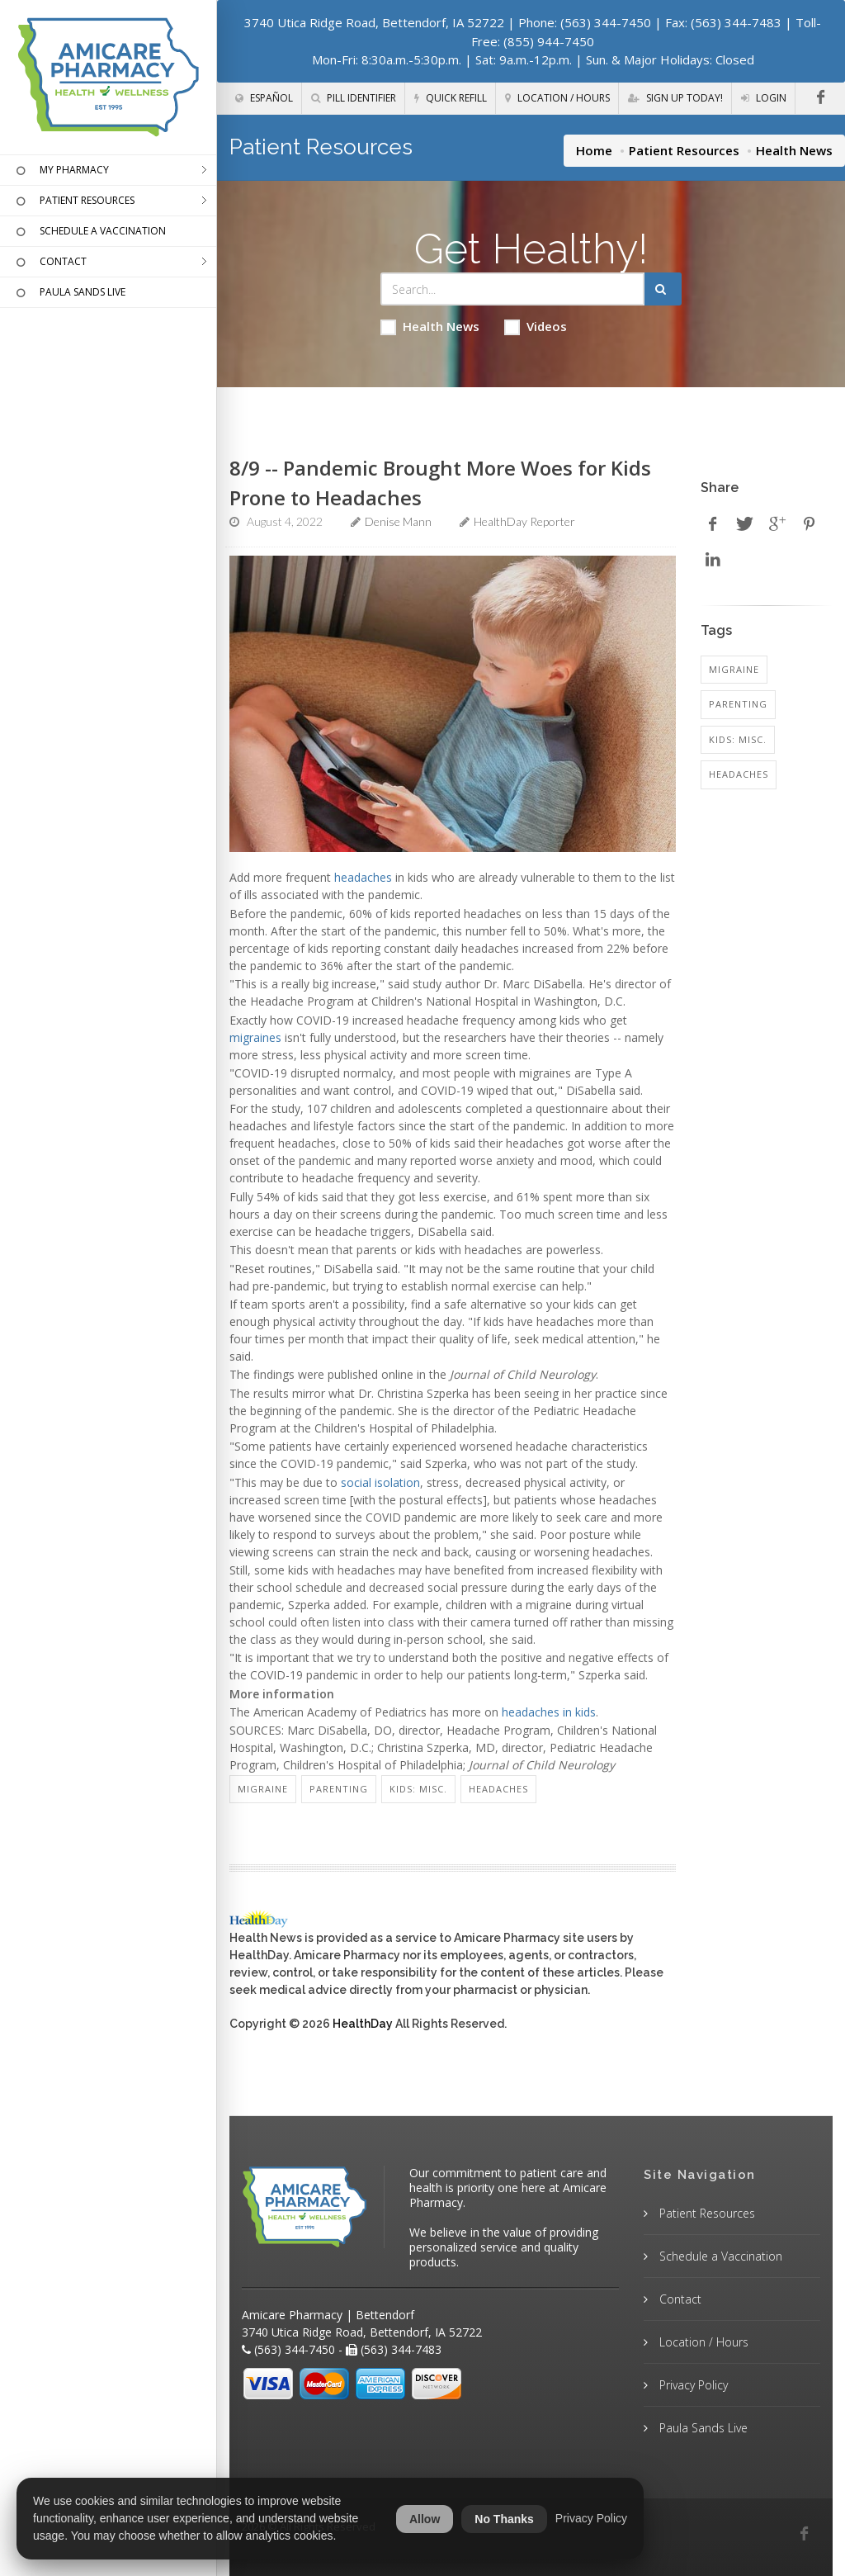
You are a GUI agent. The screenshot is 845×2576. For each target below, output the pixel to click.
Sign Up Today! (675, 98)
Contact (678, 2299)
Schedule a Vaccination (719, 2256)
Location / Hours (557, 98)
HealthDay (363, 2023)
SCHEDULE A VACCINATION (89, 232)
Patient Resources (684, 150)
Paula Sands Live (702, 2428)
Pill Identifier (353, 98)
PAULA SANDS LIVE (68, 293)
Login (763, 98)
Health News (429, 326)
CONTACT (49, 262)
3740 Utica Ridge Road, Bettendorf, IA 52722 (374, 22)
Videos (535, 326)
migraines (255, 1037)
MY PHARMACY (60, 171)
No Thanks (504, 2519)
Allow (424, 2519)
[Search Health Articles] (512, 288)
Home (594, 150)
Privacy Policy (692, 2385)
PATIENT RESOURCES (73, 201)
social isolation (380, 1482)
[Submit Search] (663, 288)
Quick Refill (450, 98)
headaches (363, 877)
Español (264, 98)
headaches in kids (549, 1712)
